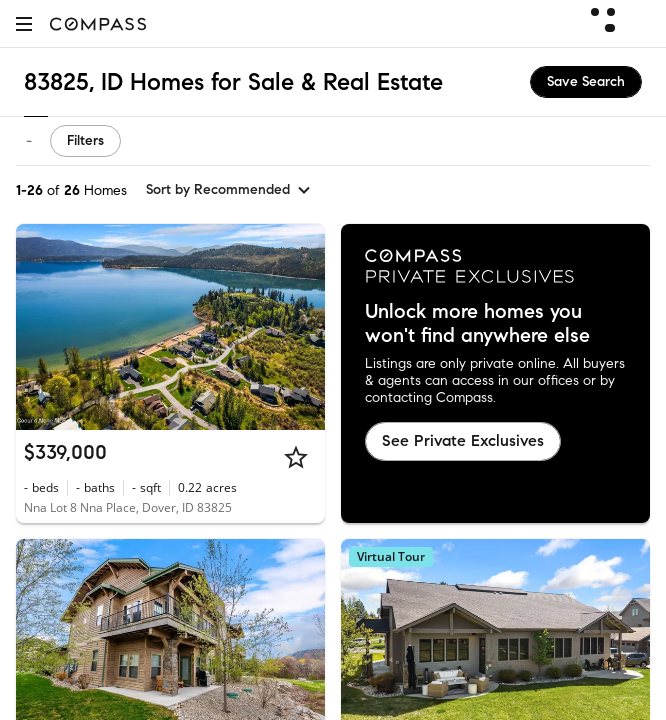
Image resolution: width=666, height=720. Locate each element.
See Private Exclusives (463, 440)
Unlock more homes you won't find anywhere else (477, 324)
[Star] (296, 457)
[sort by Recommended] (229, 190)
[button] (24, 23)
